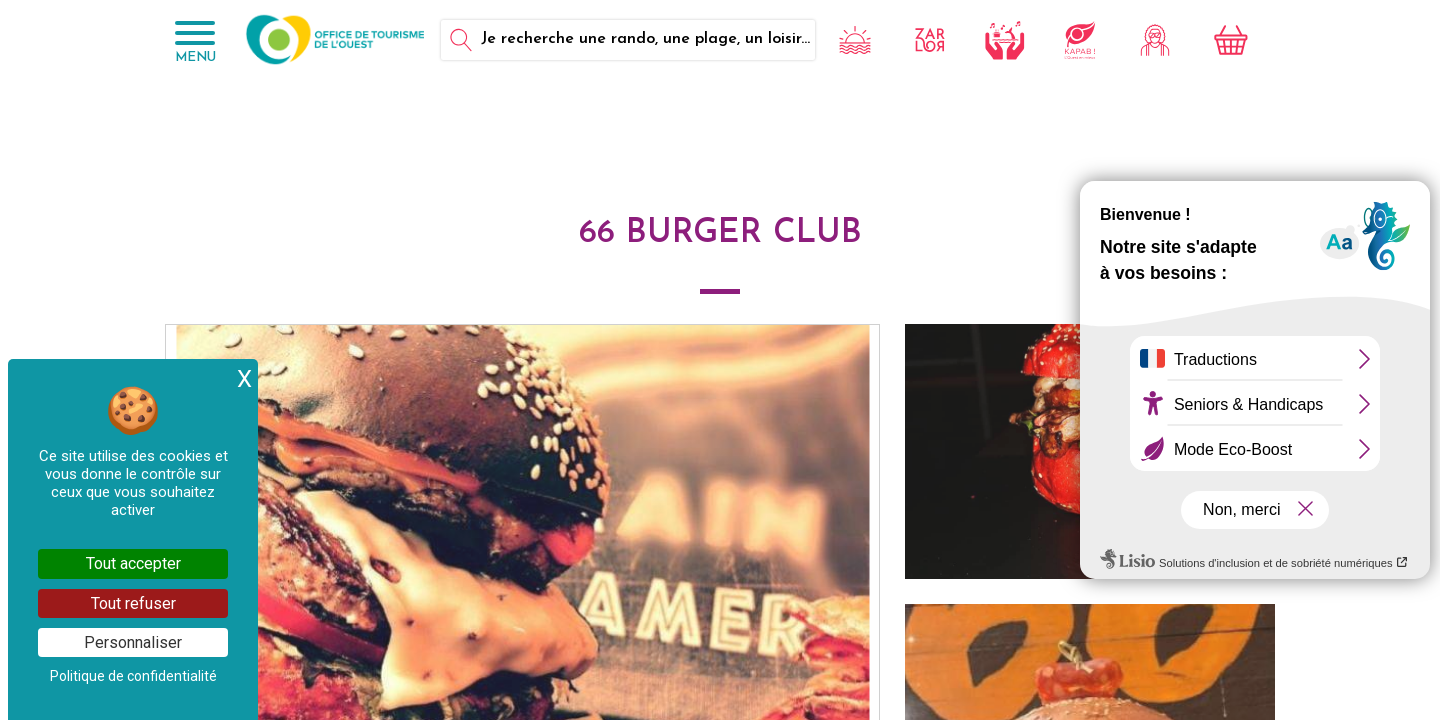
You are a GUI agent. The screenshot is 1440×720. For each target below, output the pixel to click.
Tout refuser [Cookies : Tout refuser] (133, 603)
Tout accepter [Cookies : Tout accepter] (133, 563)
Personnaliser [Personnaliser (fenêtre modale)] (133, 642)
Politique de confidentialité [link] (133, 676)
